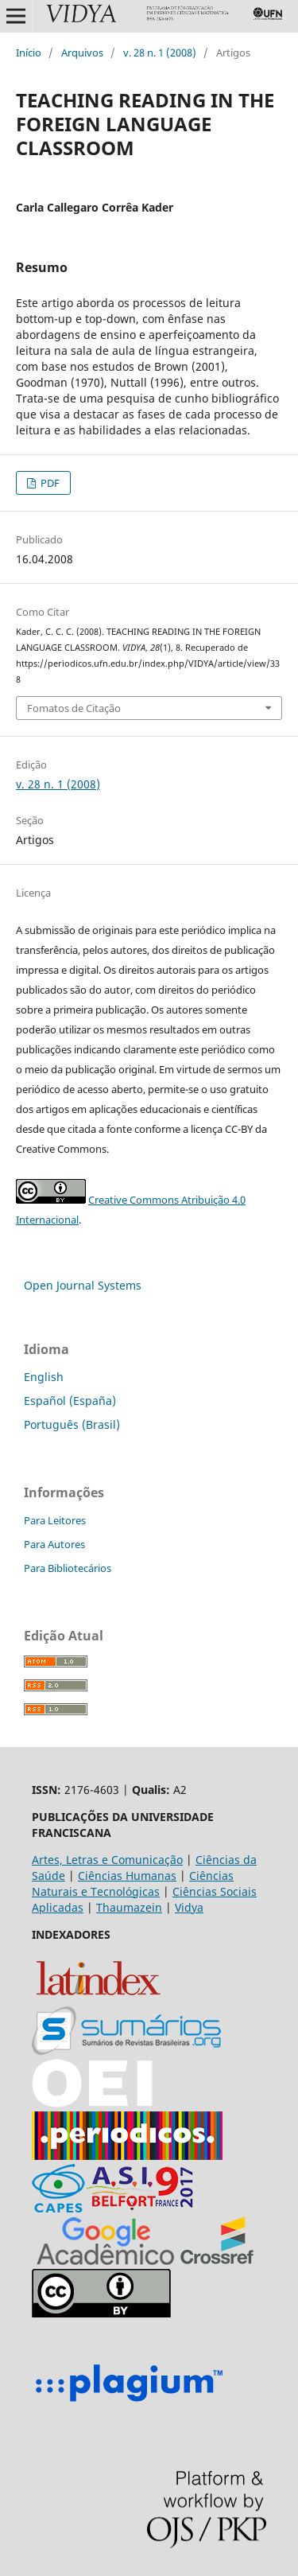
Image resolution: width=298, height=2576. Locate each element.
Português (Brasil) (72, 1424)
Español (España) (70, 1400)
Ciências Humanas (127, 1875)
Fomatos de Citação (74, 708)
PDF (49, 483)
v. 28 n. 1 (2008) (159, 52)
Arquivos (82, 52)
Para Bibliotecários (67, 1568)
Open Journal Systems (82, 1285)
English (44, 1376)
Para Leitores (55, 1520)
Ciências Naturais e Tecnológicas (133, 1883)
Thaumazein (129, 1907)
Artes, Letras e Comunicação (107, 1859)
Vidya (189, 1907)
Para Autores (54, 1544)
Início (28, 52)
